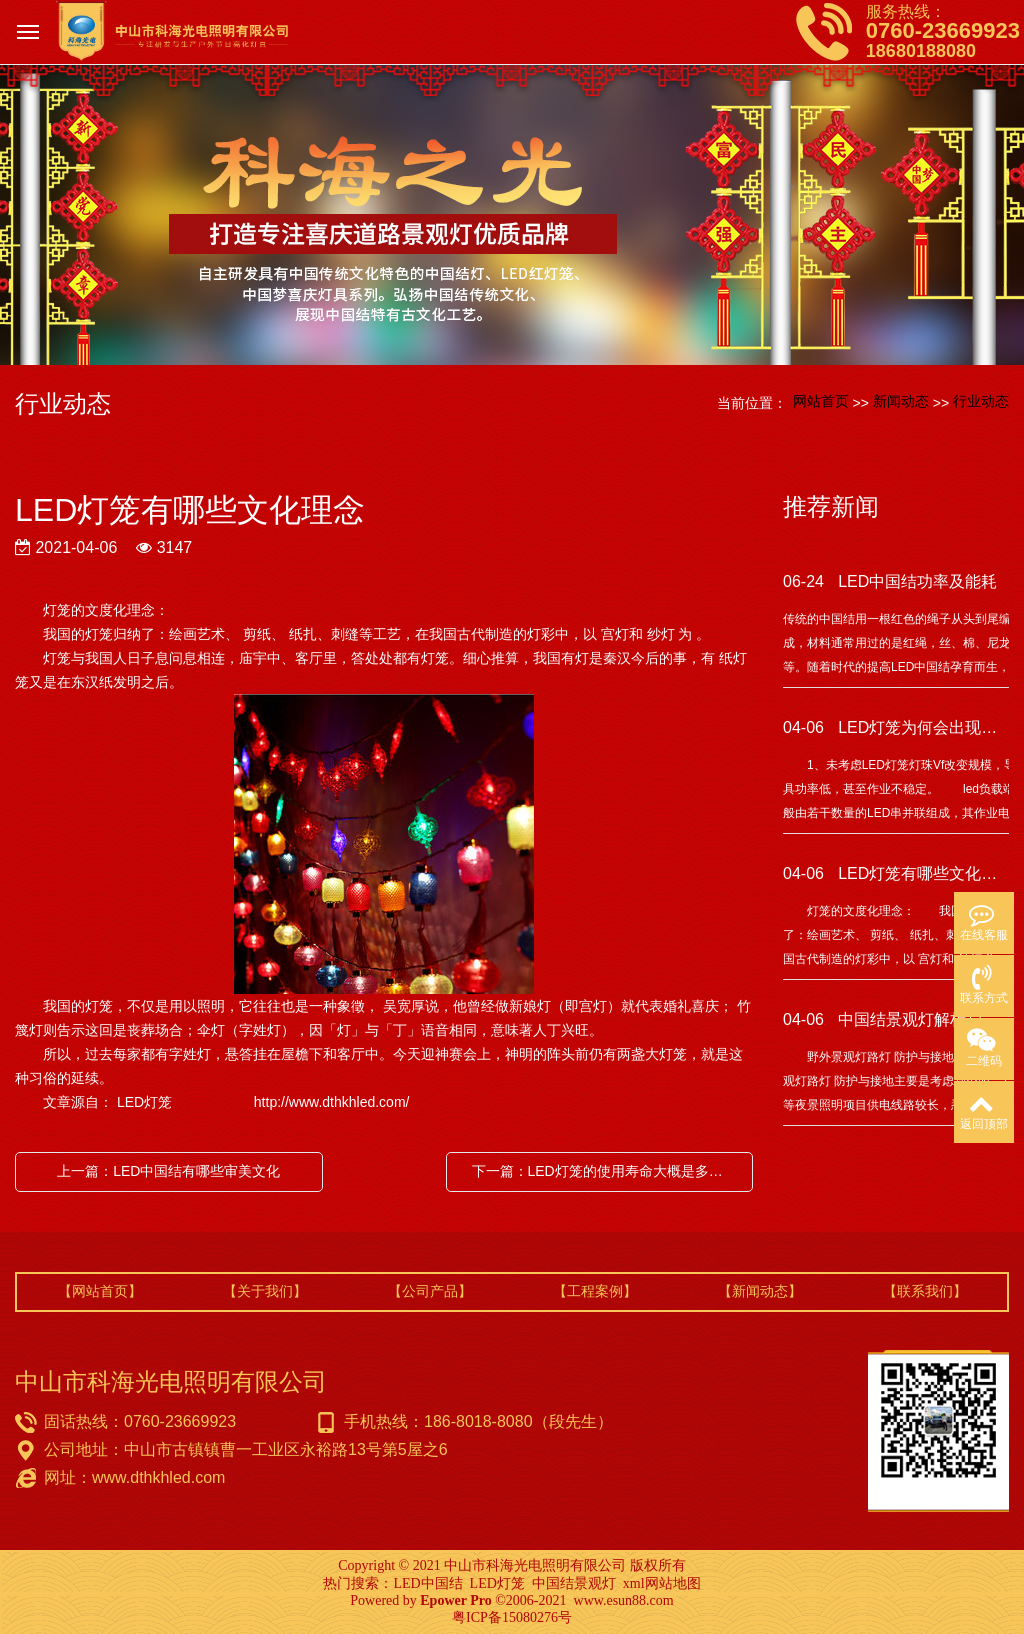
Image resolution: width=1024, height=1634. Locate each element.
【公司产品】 (430, 1291)
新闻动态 (901, 401)
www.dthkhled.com (158, 1477)
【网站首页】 (100, 1291)
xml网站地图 (662, 1583)
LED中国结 (427, 1583)
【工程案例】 (595, 1291)
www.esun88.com (624, 1600)
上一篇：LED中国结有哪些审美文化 (168, 1171)
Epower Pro (455, 1600)
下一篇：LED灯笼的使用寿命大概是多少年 (604, 1171)
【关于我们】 (265, 1291)
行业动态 (981, 401)
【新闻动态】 (760, 1291)
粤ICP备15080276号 (512, 1617)
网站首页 (821, 401)
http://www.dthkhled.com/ (332, 1102)
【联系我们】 (925, 1291)
